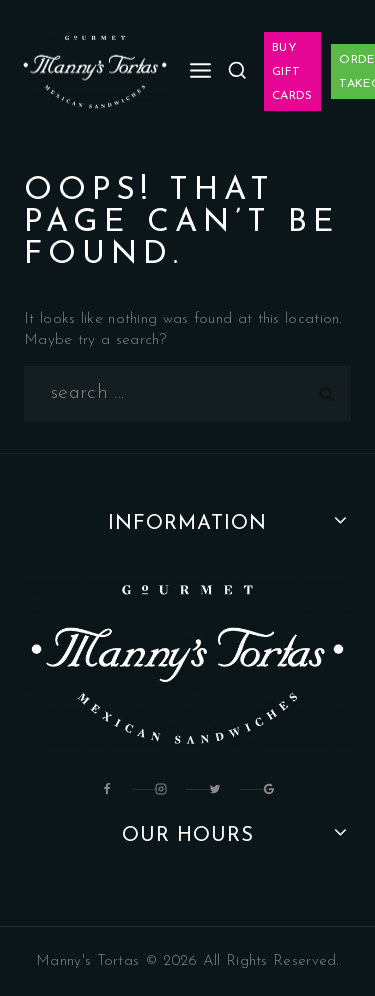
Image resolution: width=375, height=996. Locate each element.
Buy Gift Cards (292, 72)
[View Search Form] (237, 71)
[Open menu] (201, 71)
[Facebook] (107, 789)
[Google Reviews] (269, 789)
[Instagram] (161, 789)
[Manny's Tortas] (95, 72)
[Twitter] (215, 789)
